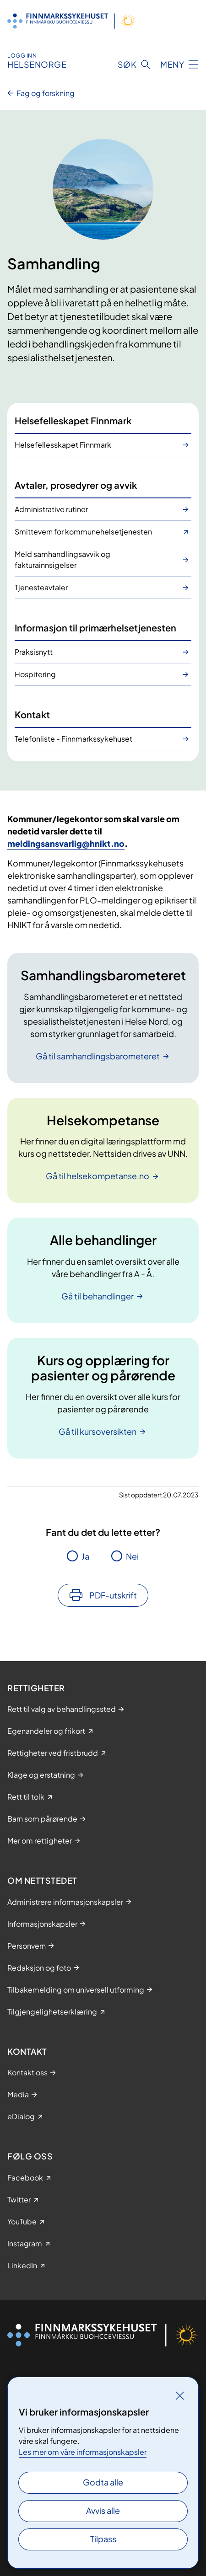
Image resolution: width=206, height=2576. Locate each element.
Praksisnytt (34, 652)
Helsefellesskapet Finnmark (63, 444)
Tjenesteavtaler (41, 587)
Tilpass (103, 2538)
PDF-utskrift (113, 1595)
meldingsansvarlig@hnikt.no (66, 843)
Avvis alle (103, 2510)
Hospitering (35, 674)
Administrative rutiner (51, 509)
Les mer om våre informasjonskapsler (82, 2452)
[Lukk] (180, 2395)
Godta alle (103, 2482)
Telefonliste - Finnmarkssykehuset (73, 738)
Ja (85, 1556)
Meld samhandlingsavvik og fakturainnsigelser (62, 559)
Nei (132, 1556)
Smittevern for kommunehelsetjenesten (83, 531)
